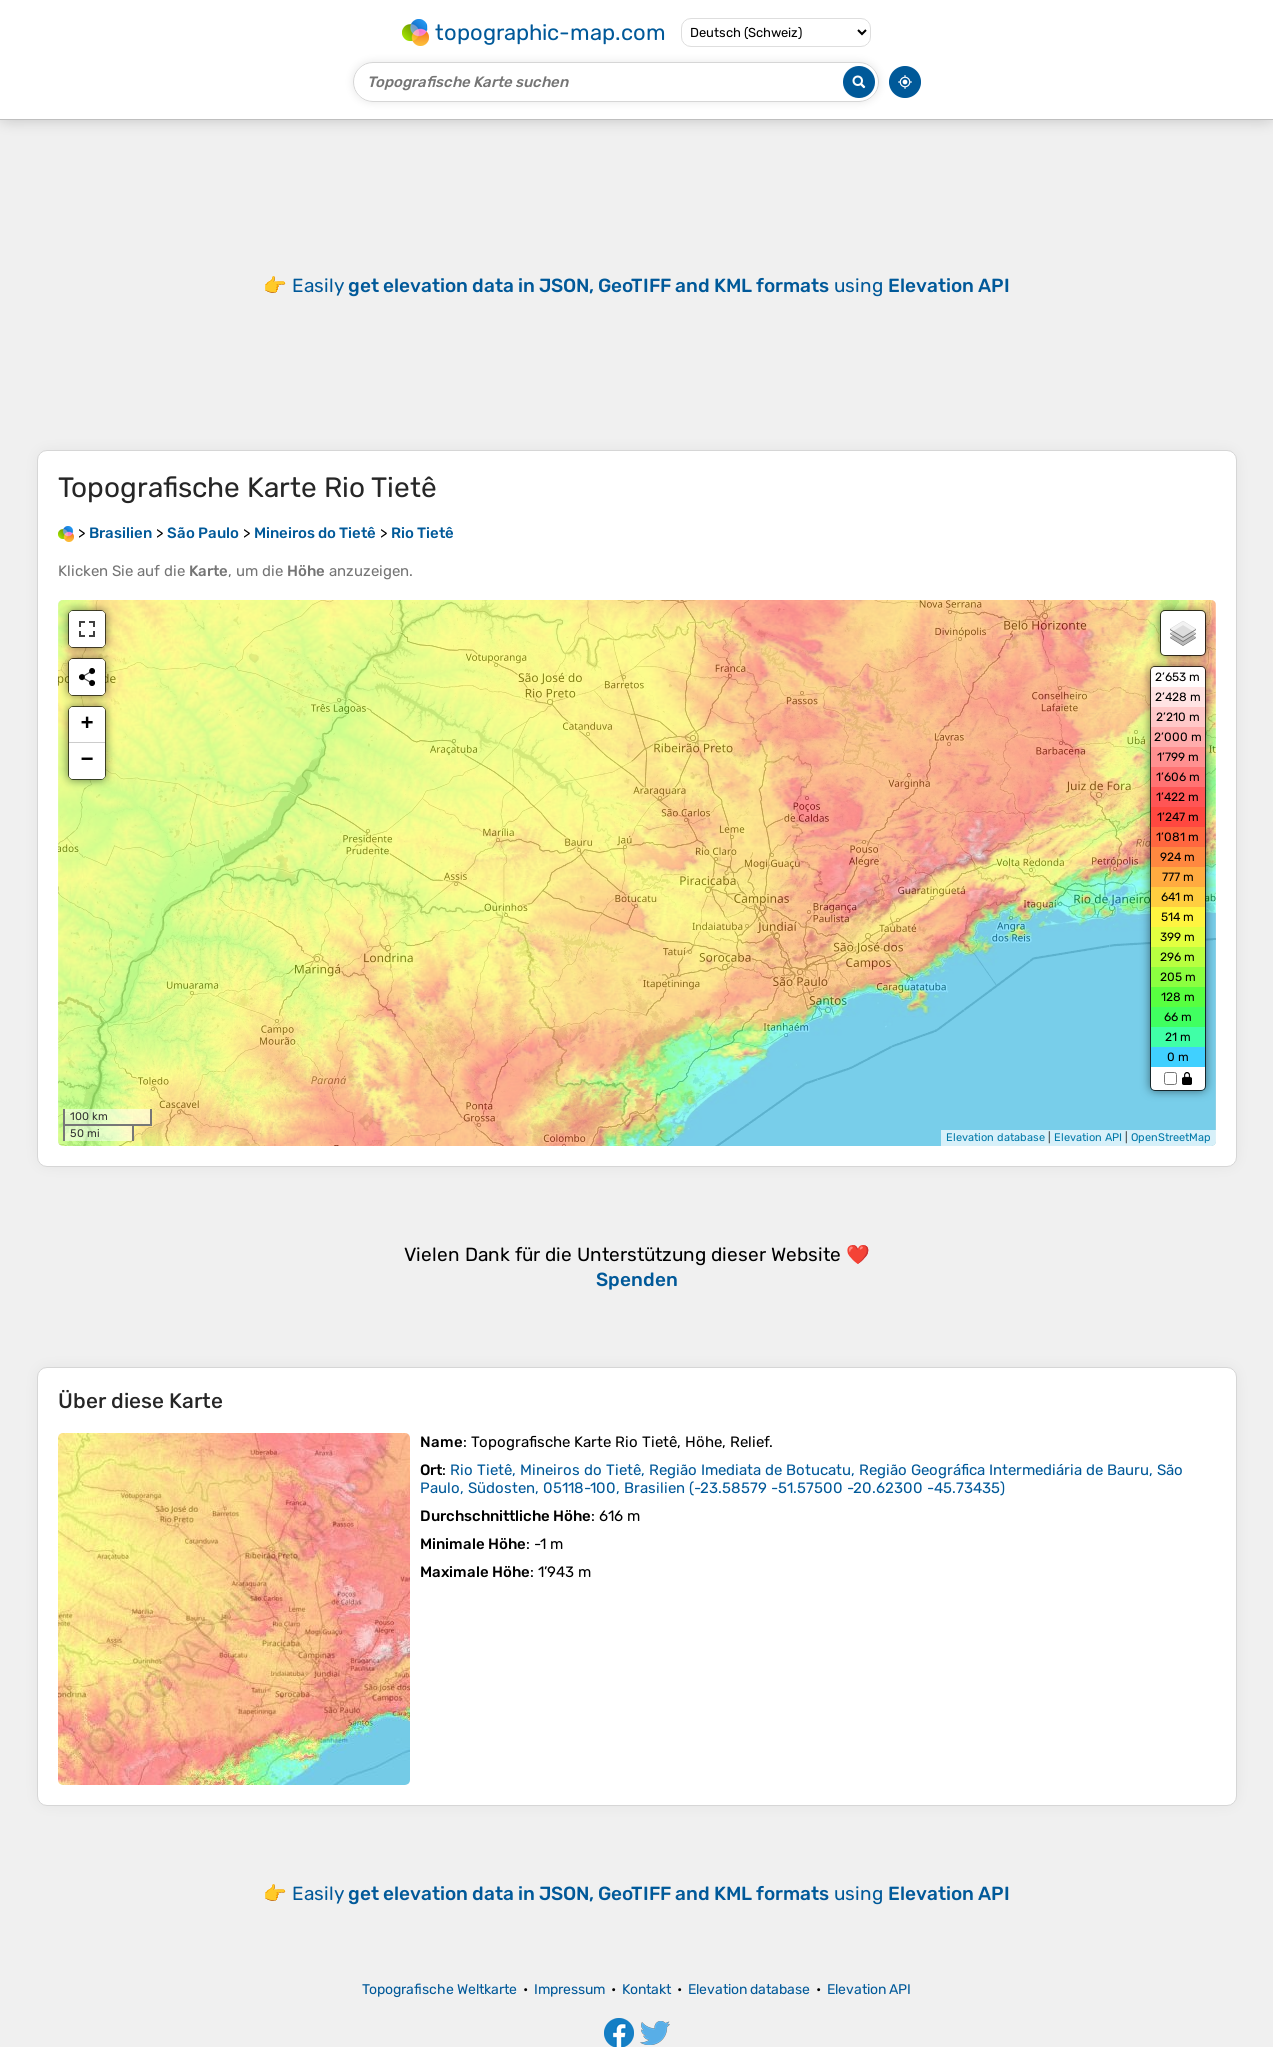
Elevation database (995, 1137)
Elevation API (1088, 1137)
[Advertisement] (637, 285)
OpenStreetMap (1171, 1137)
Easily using (651, 1893)
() (801, 1479)
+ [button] (86, 725)
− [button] (86, 761)
